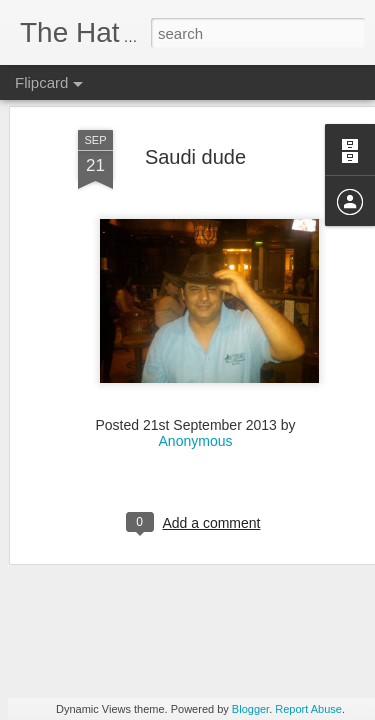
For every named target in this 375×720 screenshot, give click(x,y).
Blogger (250, 709)
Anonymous (196, 371)
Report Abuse (308, 709)
